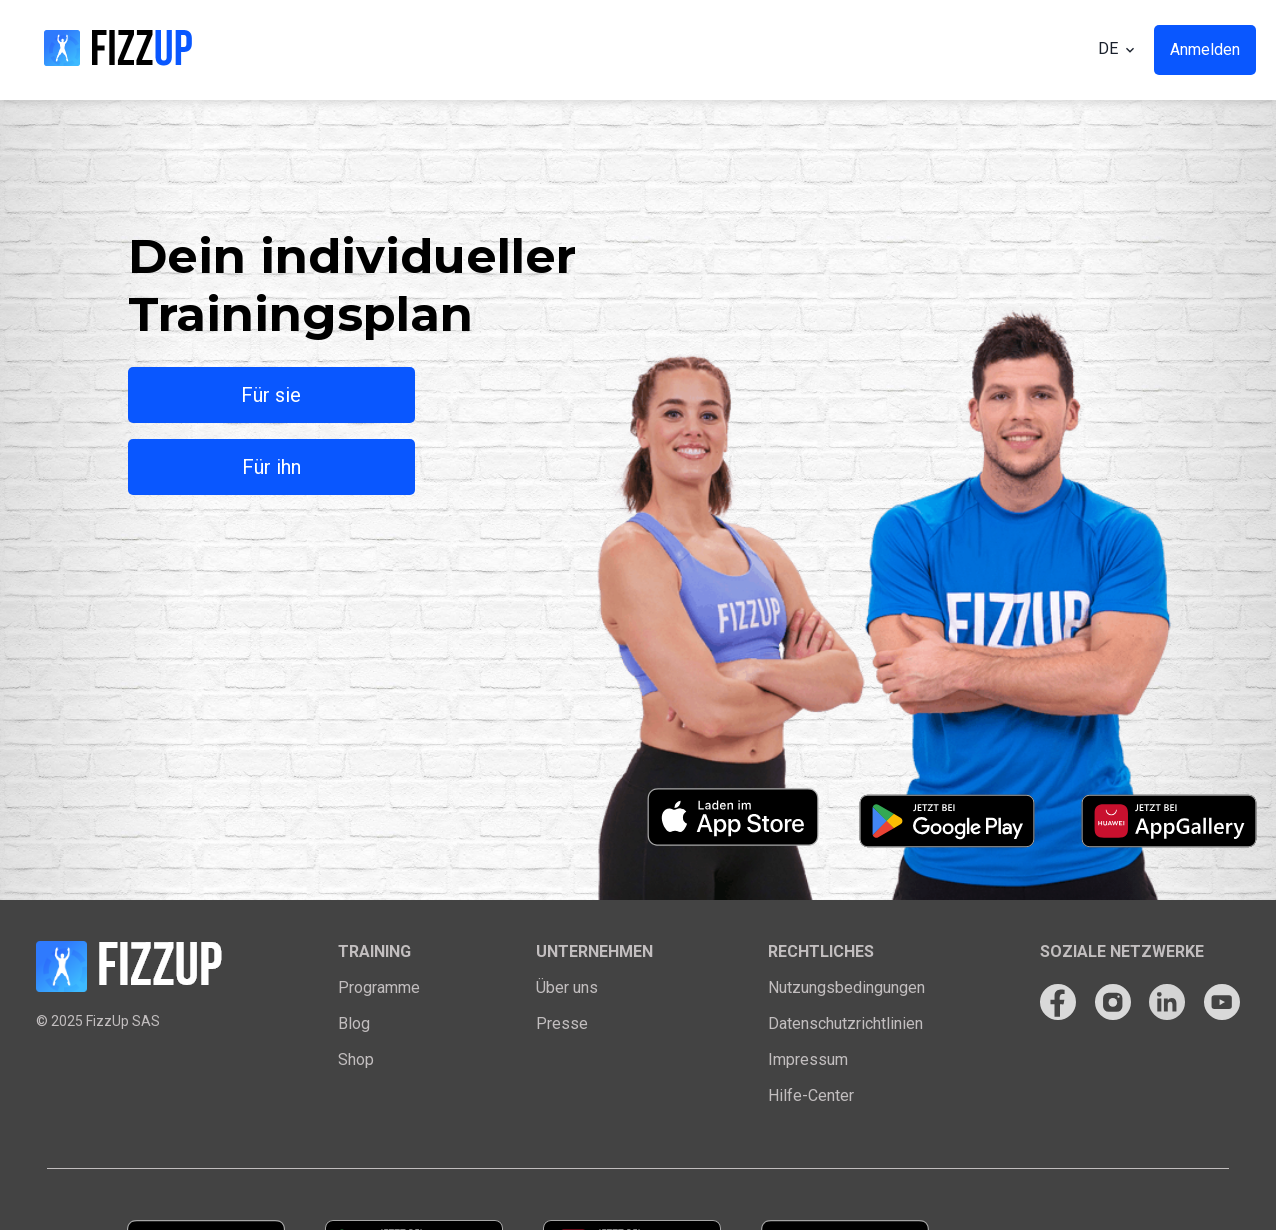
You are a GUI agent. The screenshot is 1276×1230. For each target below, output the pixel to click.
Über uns (567, 987)
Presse (562, 1023)
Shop (356, 1059)
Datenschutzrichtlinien (845, 1023)
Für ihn (271, 467)
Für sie (271, 395)
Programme (379, 987)
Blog (354, 1023)
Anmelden (1205, 49)
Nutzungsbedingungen (846, 987)
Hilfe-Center (811, 1095)
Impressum (808, 1059)
